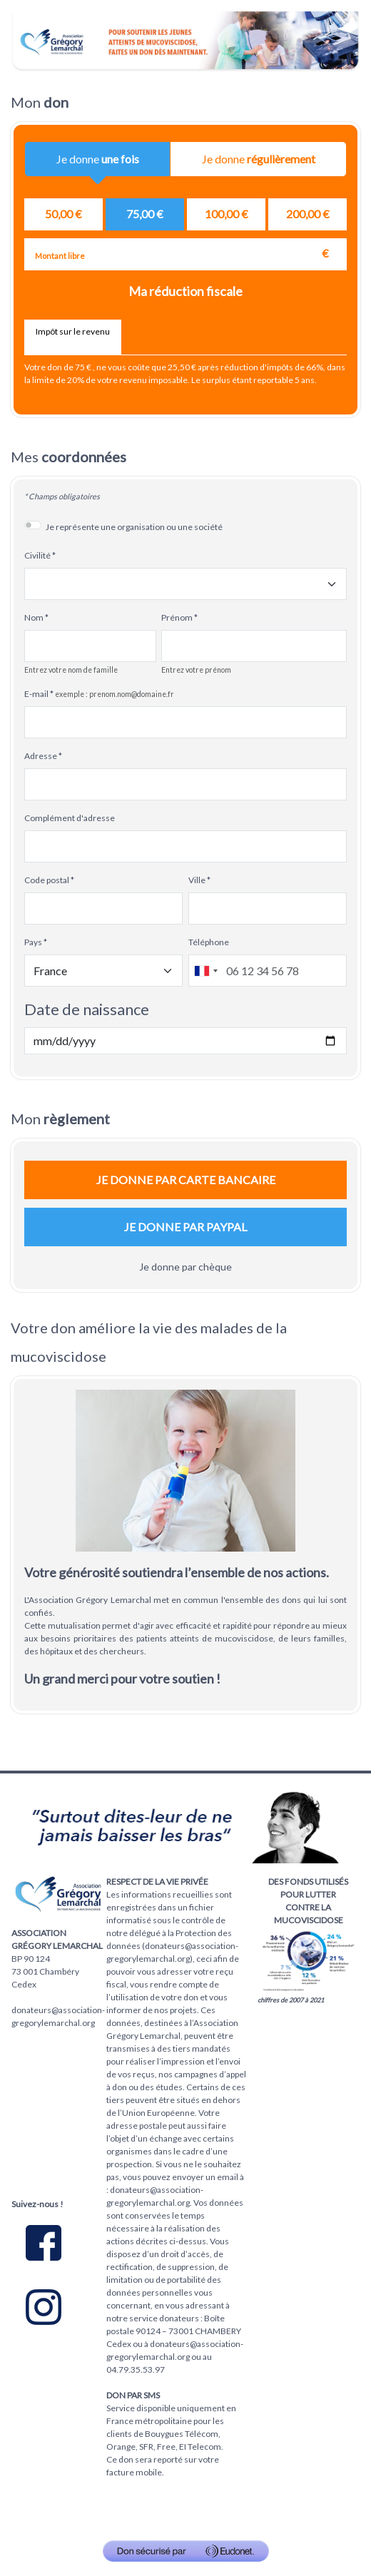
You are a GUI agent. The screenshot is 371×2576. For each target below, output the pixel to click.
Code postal (46, 880)
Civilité (37, 555)
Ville (196, 880)
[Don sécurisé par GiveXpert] (186, 2551)
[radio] (63, 214)
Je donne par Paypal (185, 1226)
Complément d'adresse (69, 818)
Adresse (40, 755)
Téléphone (208, 942)
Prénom (177, 617)
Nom (34, 617)
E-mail (36, 693)
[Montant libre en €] (185, 254)
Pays (33, 942)
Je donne (97, 164)
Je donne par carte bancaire (185, 1179)
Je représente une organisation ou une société (134, 526)
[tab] (72, 337)
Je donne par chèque (185, 1267)
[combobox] (205, 970)
